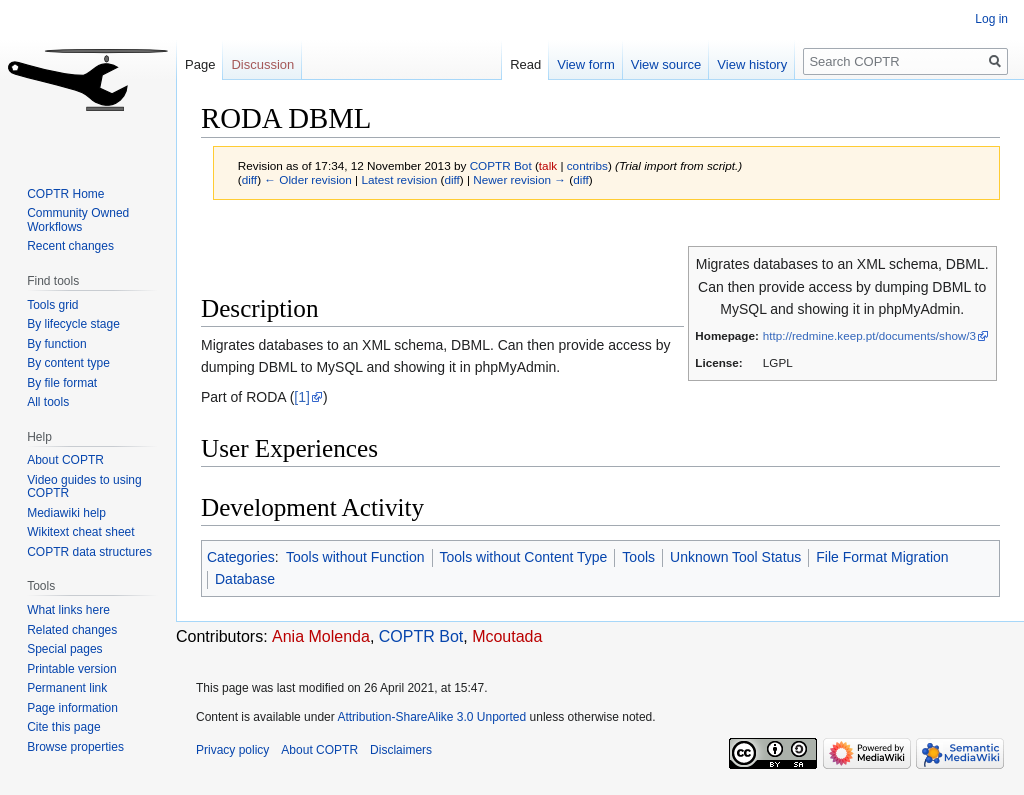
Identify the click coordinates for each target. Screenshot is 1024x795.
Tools (638, 557)
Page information (72, 708)
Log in (991, 19)
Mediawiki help (66, 513)
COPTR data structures (89, 552)
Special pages (64, 649)
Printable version (71, 669)
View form (586, 64)
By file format (62, 383)
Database (245, 579)
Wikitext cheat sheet (80, 532)
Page (200, 64)
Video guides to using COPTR (84, 487)
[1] (302, 397)
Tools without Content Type (524, 557)
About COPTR (65, 460)
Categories (241, 557)
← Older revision (308, 179)
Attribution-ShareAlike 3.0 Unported (431, 717)
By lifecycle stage (73, 324)
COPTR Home (65, 194)
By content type (68, 363)
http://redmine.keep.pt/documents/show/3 (869, 335)
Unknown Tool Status (735, 557)
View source (666, 64)
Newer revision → (519, 179)
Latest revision (399, 179)
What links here (68, 610)
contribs (587, 165)
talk (548, 165)
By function (56, 344)
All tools (48, 402)
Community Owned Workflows (78, 220)
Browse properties (75, 747)
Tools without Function (355, 557)
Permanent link (67, 688)
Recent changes (70, 246)
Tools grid (52, 305)
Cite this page (63, 727)
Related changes (72, 630)
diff (249, 179)
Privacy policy (232, 750)
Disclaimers (401, 750)
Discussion (262, 64)
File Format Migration (882, 557)
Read (525, 64)
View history (752, 64)
